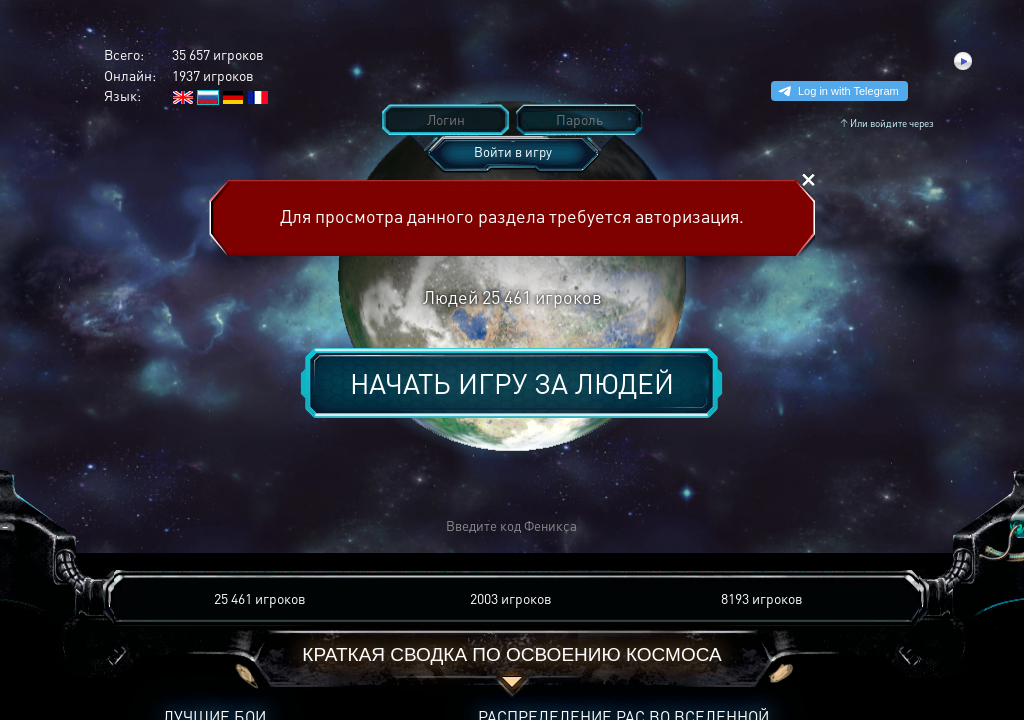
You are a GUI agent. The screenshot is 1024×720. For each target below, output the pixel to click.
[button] (218, 526)
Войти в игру (513, 151)
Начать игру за (512, 383)
